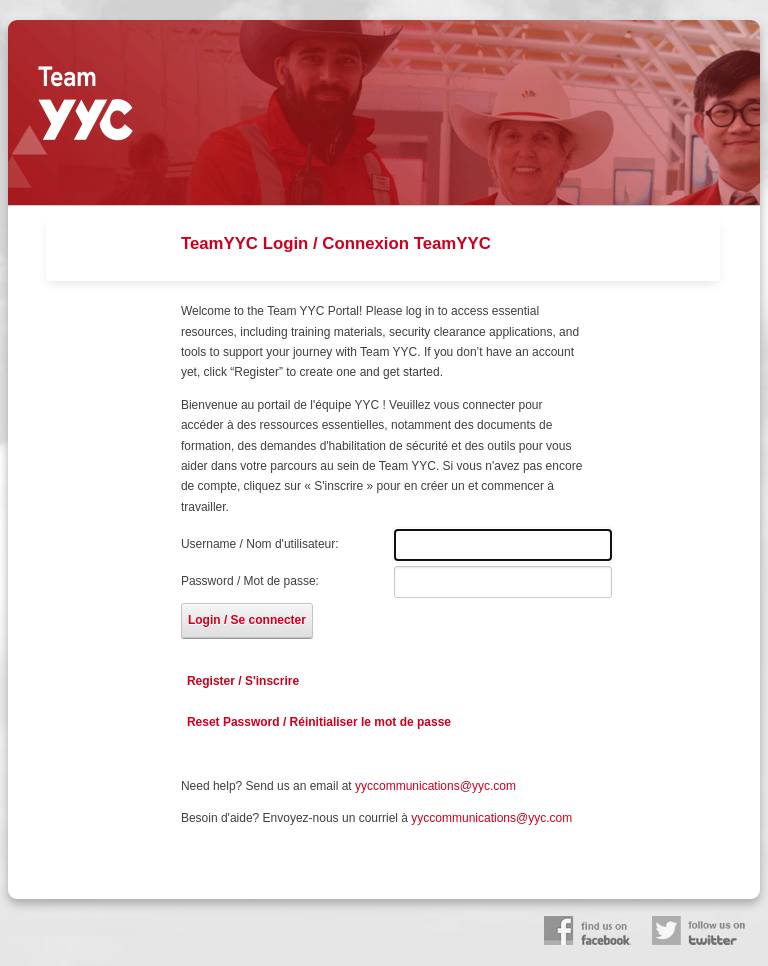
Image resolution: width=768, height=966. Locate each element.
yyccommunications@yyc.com (435, 786)
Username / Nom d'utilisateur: (260, 544)
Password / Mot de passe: (250, 581)
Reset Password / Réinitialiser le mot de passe (319, 722)
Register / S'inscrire (243, 681)
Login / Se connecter (247, 620)
